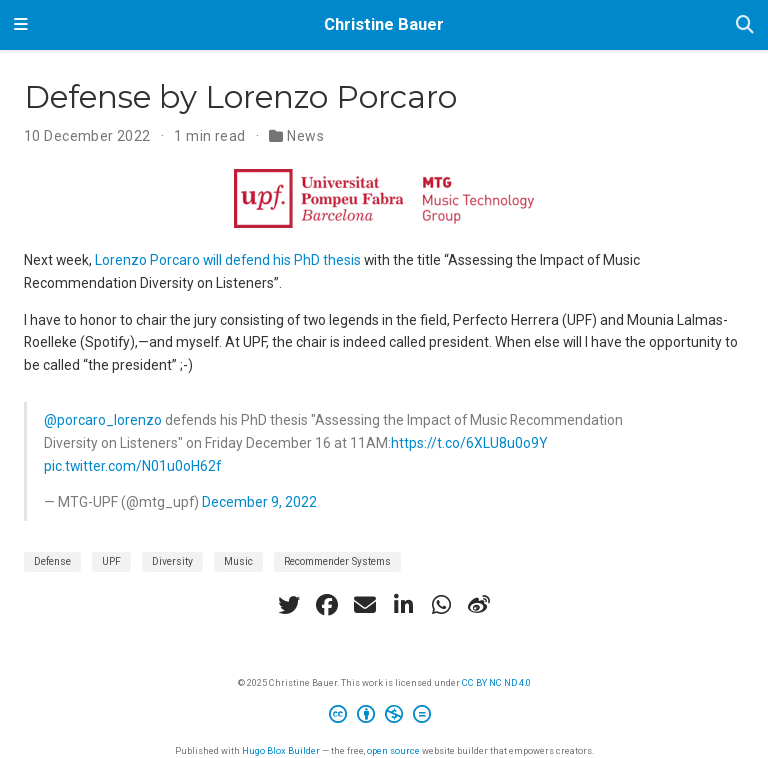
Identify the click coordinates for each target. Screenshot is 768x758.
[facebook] (327, 605)
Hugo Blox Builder (281, 750)
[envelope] (365, 605)
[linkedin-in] (403, 605)
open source (393, 750)
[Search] (745, 25)
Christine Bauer (384, 24)
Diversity (172, 561)
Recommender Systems (337, 561)
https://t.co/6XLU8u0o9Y (469, 443)
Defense (52, 561)
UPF (111, 561)
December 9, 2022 (259, 502)
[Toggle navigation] (21, 25)
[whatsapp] (441, 605)
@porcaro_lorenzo (103, 420)
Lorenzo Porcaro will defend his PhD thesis (228, 260)
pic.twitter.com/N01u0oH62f (132, 466)
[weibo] (479, 605)
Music (238, 561)
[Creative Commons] (384, 717)
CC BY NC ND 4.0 (496, 682)
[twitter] (289, 605)
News (305, 136)
